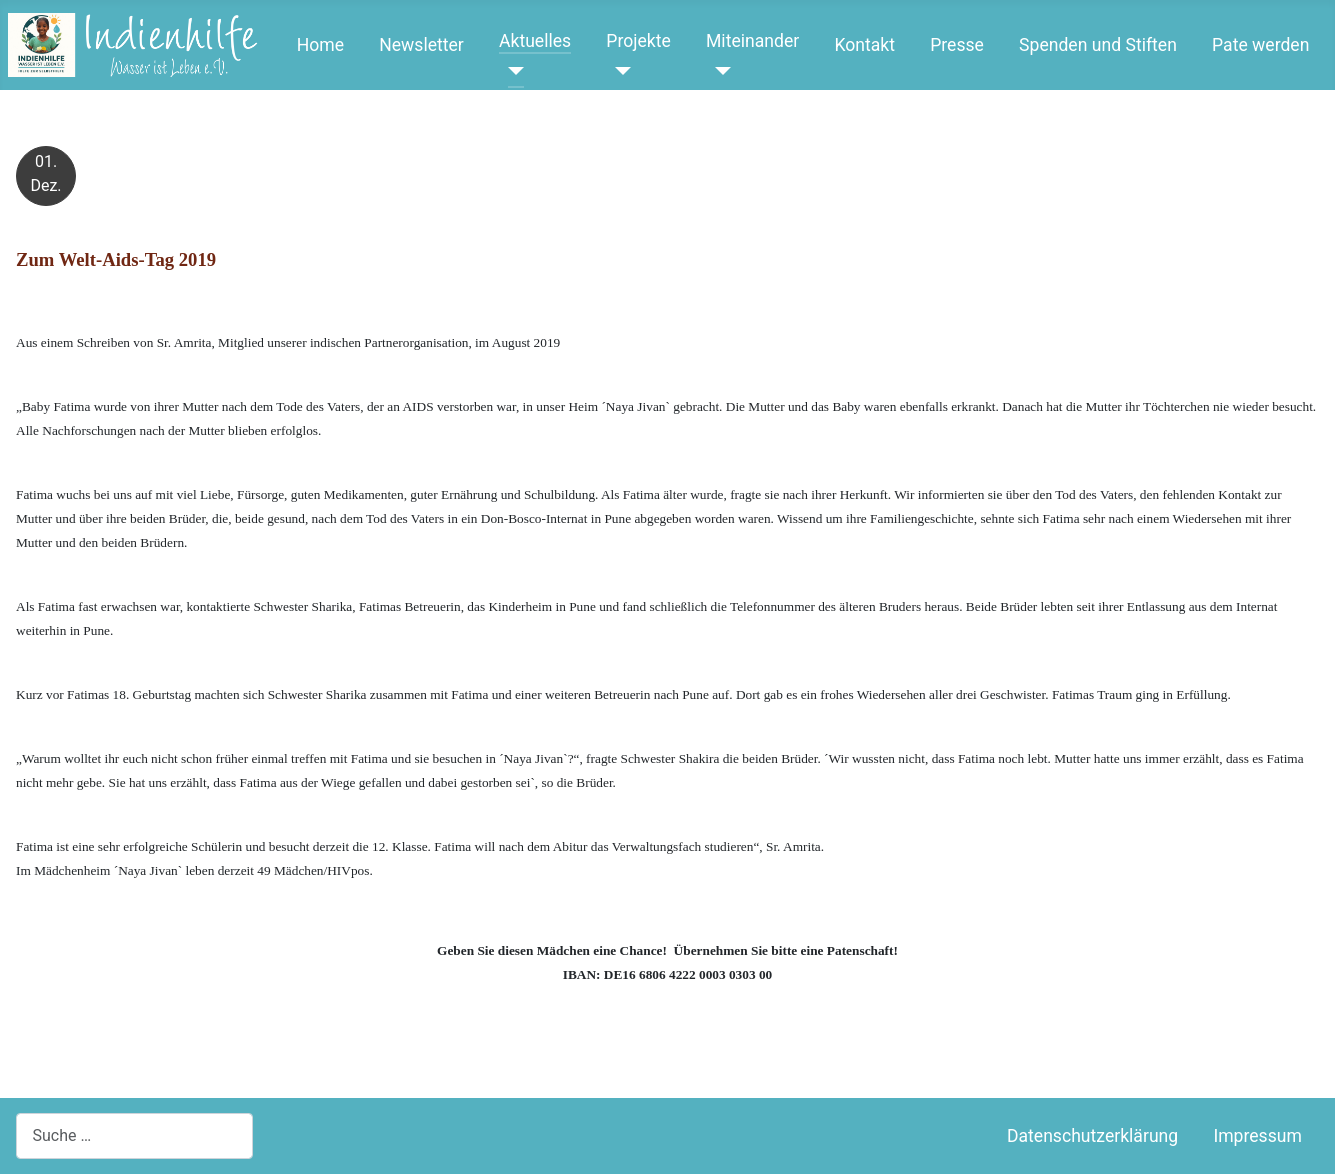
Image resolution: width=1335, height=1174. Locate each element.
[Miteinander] (718, 71)
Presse (957, 45)
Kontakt (864, 45)
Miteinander (752, 41)
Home (320, 45)
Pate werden (1260, 45)
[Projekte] (618, 71)
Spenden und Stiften (1098, 45)
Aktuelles (535, 41)
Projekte (638, 41)
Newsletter (421, 45)
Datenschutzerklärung (1092, 1136)
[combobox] (134, 1135)
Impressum (1257, 1136)
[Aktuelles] (511, 71)
